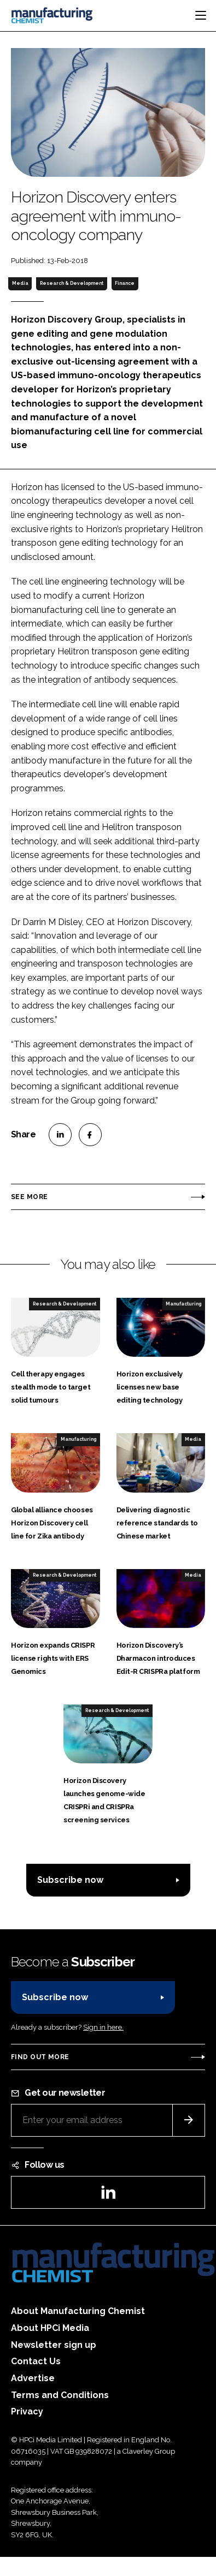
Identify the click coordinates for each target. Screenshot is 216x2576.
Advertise (33, 2378)
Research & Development (71, 283)
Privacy (27, 2411)
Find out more (40, 2057)
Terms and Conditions (60, 2395)
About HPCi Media (50, 2328)
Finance (125, 283)
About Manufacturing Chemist (78, 2311)
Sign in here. (103, 2027)
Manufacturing (183, 1304)
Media (20, 283)
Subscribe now (70, 1880)
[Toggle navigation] (200, 15)
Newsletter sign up (53, 2345)
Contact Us (36, 2361)
